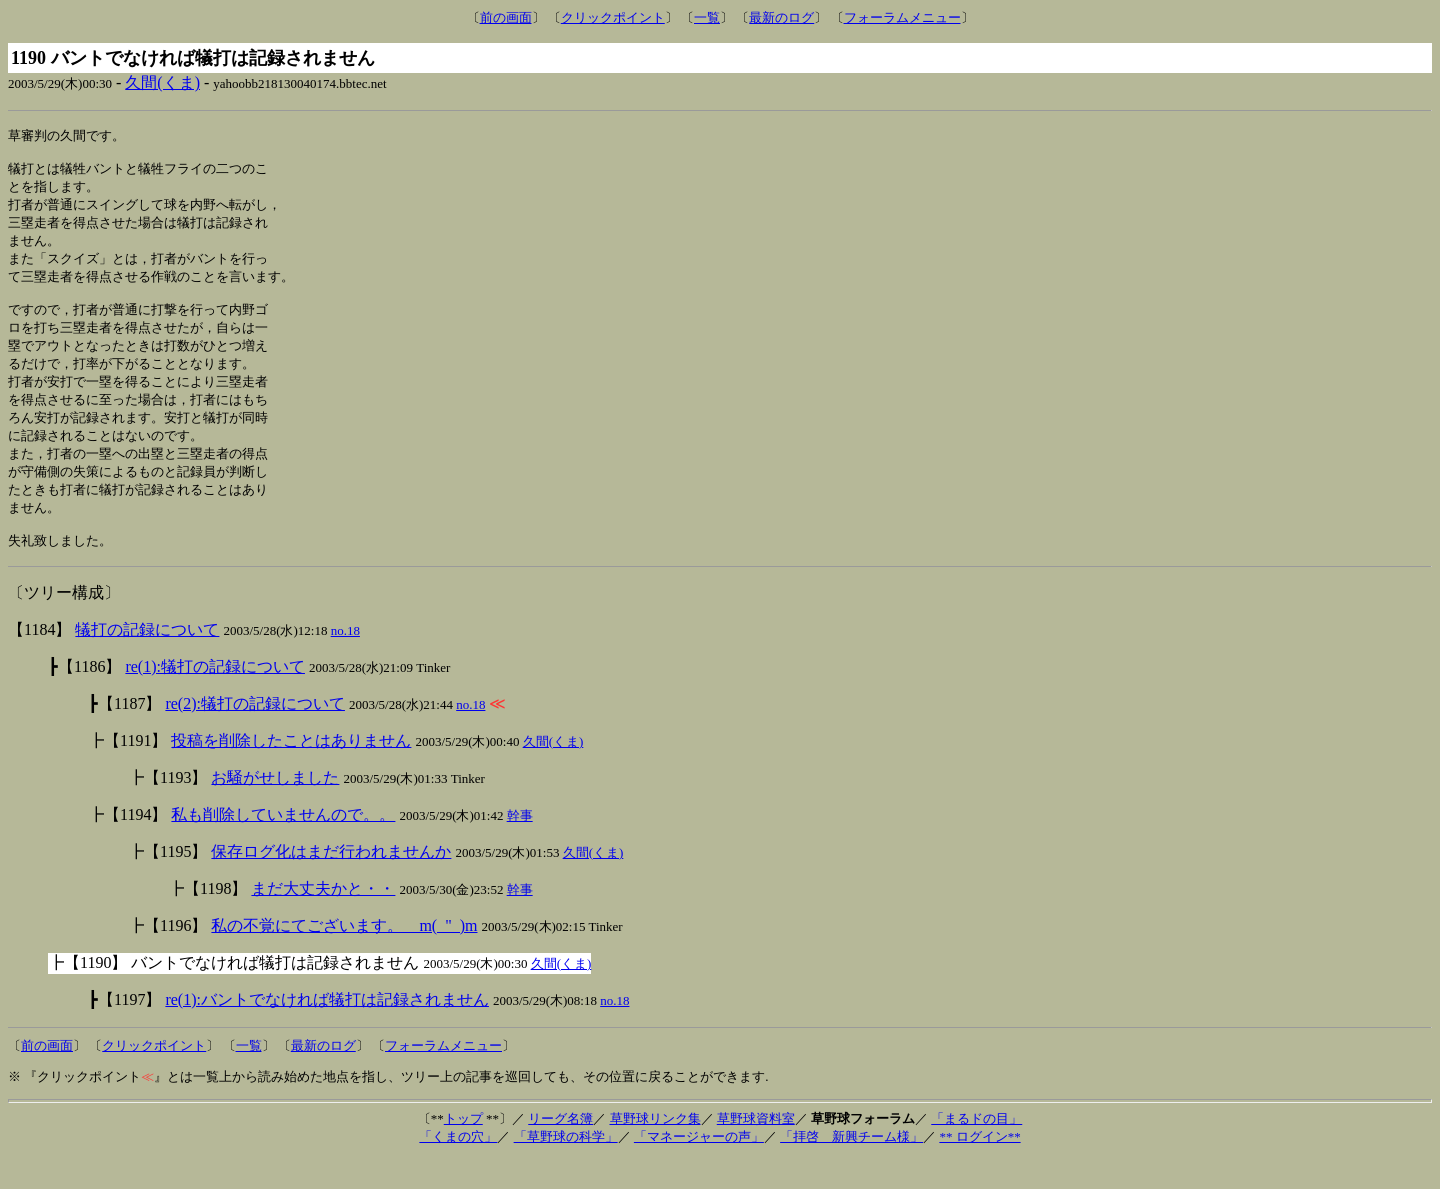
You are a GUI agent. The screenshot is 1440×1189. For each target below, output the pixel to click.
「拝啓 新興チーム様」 (851, 1166)
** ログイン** (979, 1166)
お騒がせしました (275, 807)
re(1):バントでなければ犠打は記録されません (327, 1029)
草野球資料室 (756, 1148)
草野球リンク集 (655, 1148)
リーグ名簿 (560, 1148)
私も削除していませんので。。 (283, 844)
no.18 (345, 660)
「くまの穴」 (458, 1166)
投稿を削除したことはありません (291, 770)
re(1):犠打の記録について (215, 696)
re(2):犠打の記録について (255, 733)
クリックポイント (613, 17)
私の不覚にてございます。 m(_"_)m (344, 955)
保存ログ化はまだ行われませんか (331, 881)
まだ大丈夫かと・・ (323, 918)
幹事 (520, 845)
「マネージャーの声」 (699, 1166)
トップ (463, 1148)
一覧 (707, 17)
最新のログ (781, 17)
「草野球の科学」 (566, 1166)
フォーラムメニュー (902, 17)
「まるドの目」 (976, 1148)
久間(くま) (162, 82)
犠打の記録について (147, 659)
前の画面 (506, 17)
